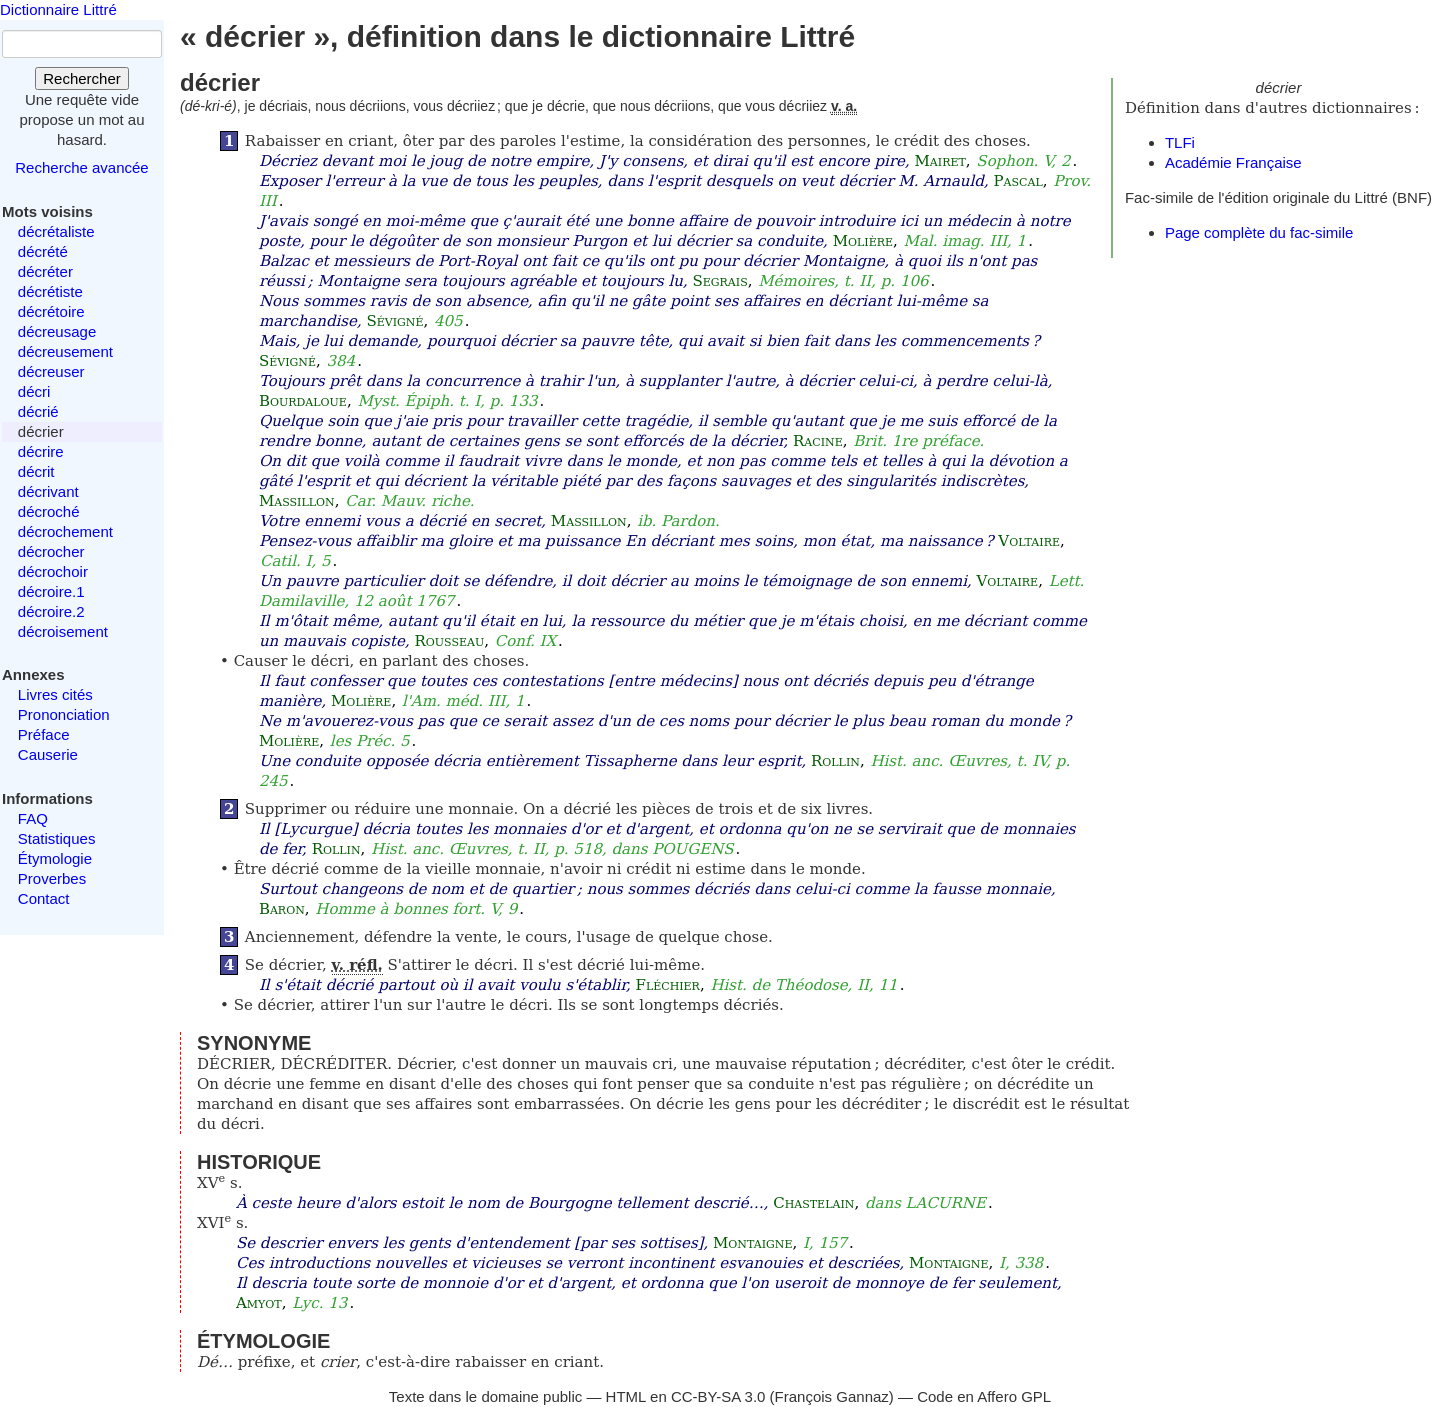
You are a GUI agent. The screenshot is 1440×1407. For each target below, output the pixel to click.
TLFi (1180, 142)
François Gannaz (832, 1396)
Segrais (719, 281)
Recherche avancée (81, 167)
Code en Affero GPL (984, 1396)
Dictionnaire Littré (58, 9)
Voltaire (1029, 541)
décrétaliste (56, 231)
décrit (36, 471)
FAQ (33, 818)
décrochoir (53, 571)
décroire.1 (51, 591)
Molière (863, 241)
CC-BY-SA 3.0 (718, 1396)
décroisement (63, 631)
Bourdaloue (303, 401)
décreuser (51, 371)
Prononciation (64, 714)
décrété (43, 251)
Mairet (940, 161)
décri (34, 391)
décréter (45, 271)
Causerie (48, 754)
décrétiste (50, 291)
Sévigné (394, 321)
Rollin (835, 761)
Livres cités (55, 694)
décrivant (48, 491)
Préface (44, 734)
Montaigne (752, 1243)
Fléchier (667, 985)
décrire (41, 451)
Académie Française (1233, 162)
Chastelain (813, 1203)
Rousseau (449, 641)
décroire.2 (51, 611)
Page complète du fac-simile (1259, 232)
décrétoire (51, 311)
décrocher (51, 551)
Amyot (259, 1303)
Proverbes (52, 878)
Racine (818, 441)
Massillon (297, 501)
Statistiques (57, 838)
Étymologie (55, 858)
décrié (38, 411)
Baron (282, 909)
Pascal (1017, 181)
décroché (49, 511)
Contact (44, 898)
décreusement (65, 351)
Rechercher (82, 78)
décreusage (57, 331)
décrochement (65, 531)
